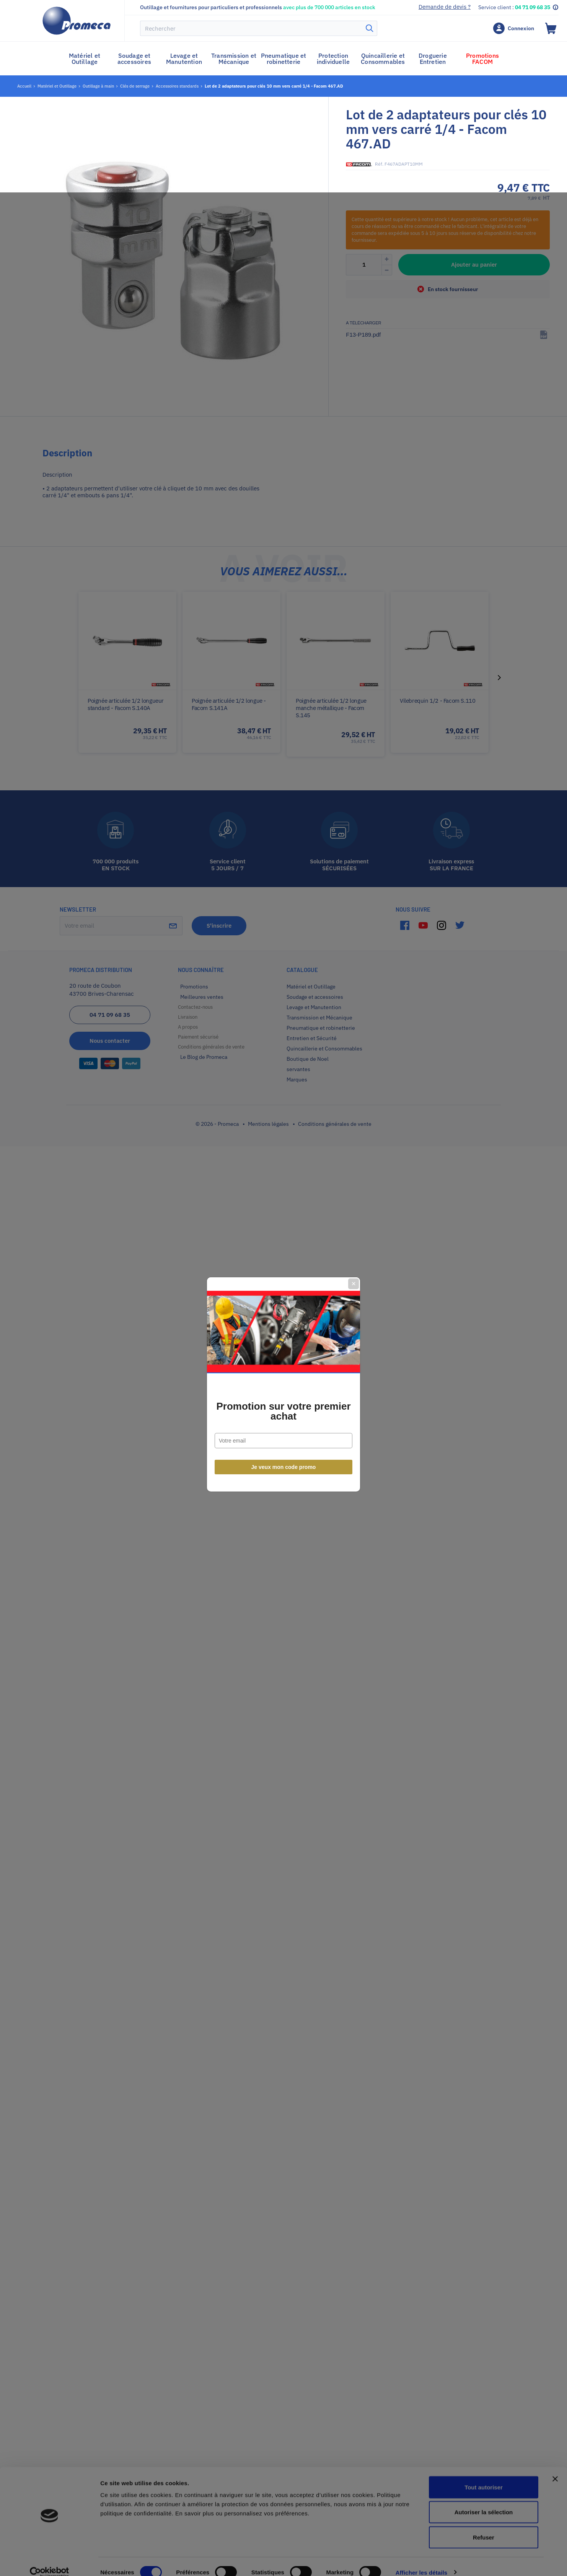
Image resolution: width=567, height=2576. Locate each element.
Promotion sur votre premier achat (283, 1315)
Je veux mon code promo (283, 1371)
